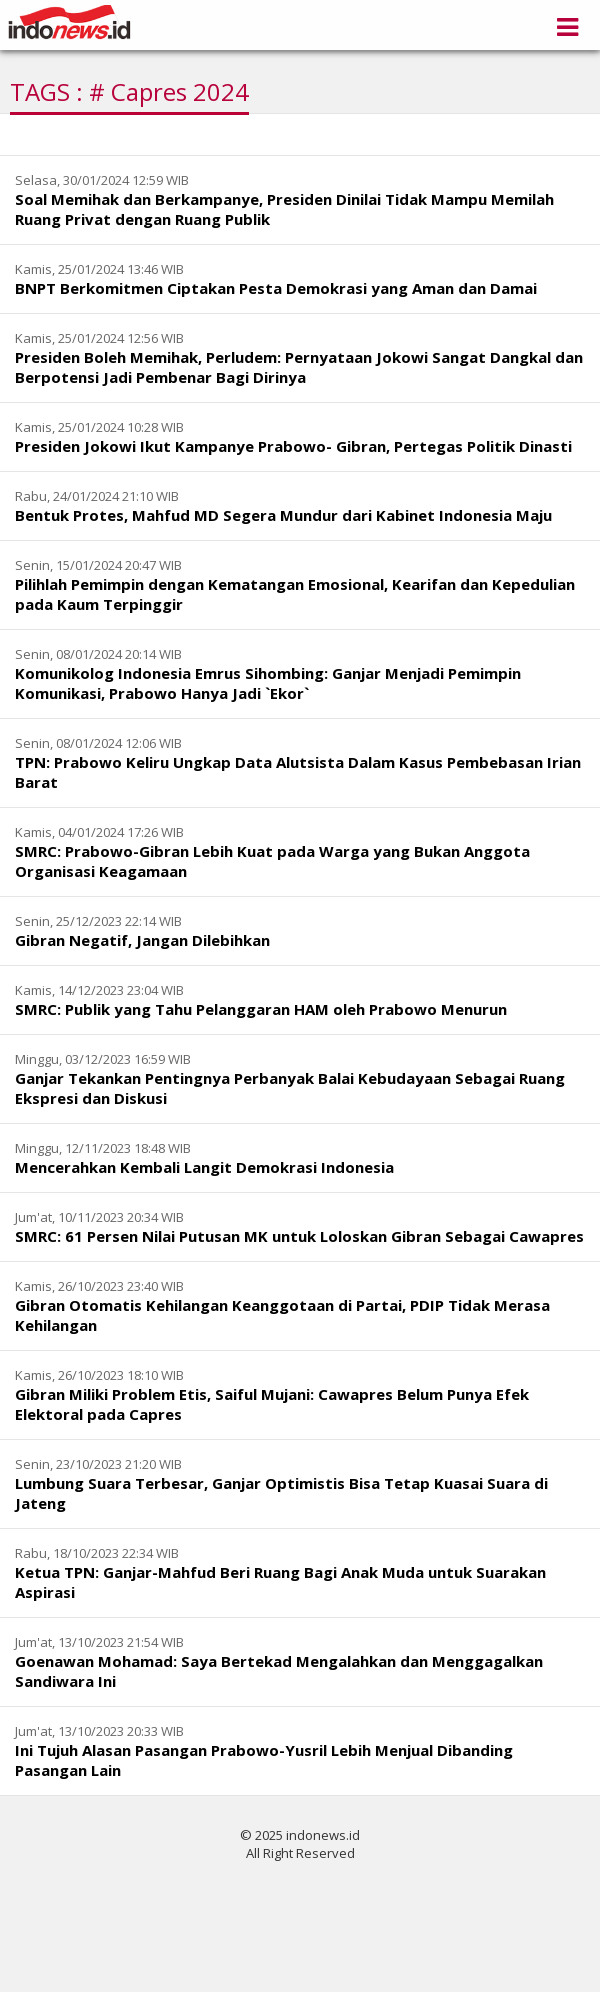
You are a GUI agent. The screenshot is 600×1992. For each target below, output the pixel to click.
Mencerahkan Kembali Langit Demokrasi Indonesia (204, 1167)
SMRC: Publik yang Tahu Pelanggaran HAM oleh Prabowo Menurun (261, 1009)
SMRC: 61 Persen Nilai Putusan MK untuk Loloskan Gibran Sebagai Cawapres (299, 1236)
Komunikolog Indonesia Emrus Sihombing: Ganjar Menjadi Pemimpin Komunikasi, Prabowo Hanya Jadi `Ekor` (268, 683)
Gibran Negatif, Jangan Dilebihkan (142, 940)
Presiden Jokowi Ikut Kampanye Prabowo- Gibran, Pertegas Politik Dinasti (293, 446)
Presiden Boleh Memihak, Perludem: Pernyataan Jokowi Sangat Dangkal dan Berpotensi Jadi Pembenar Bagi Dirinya (299, 367)
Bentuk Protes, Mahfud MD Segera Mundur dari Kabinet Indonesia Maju (283, 515)
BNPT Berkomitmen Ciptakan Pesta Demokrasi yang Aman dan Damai (276, 288)
